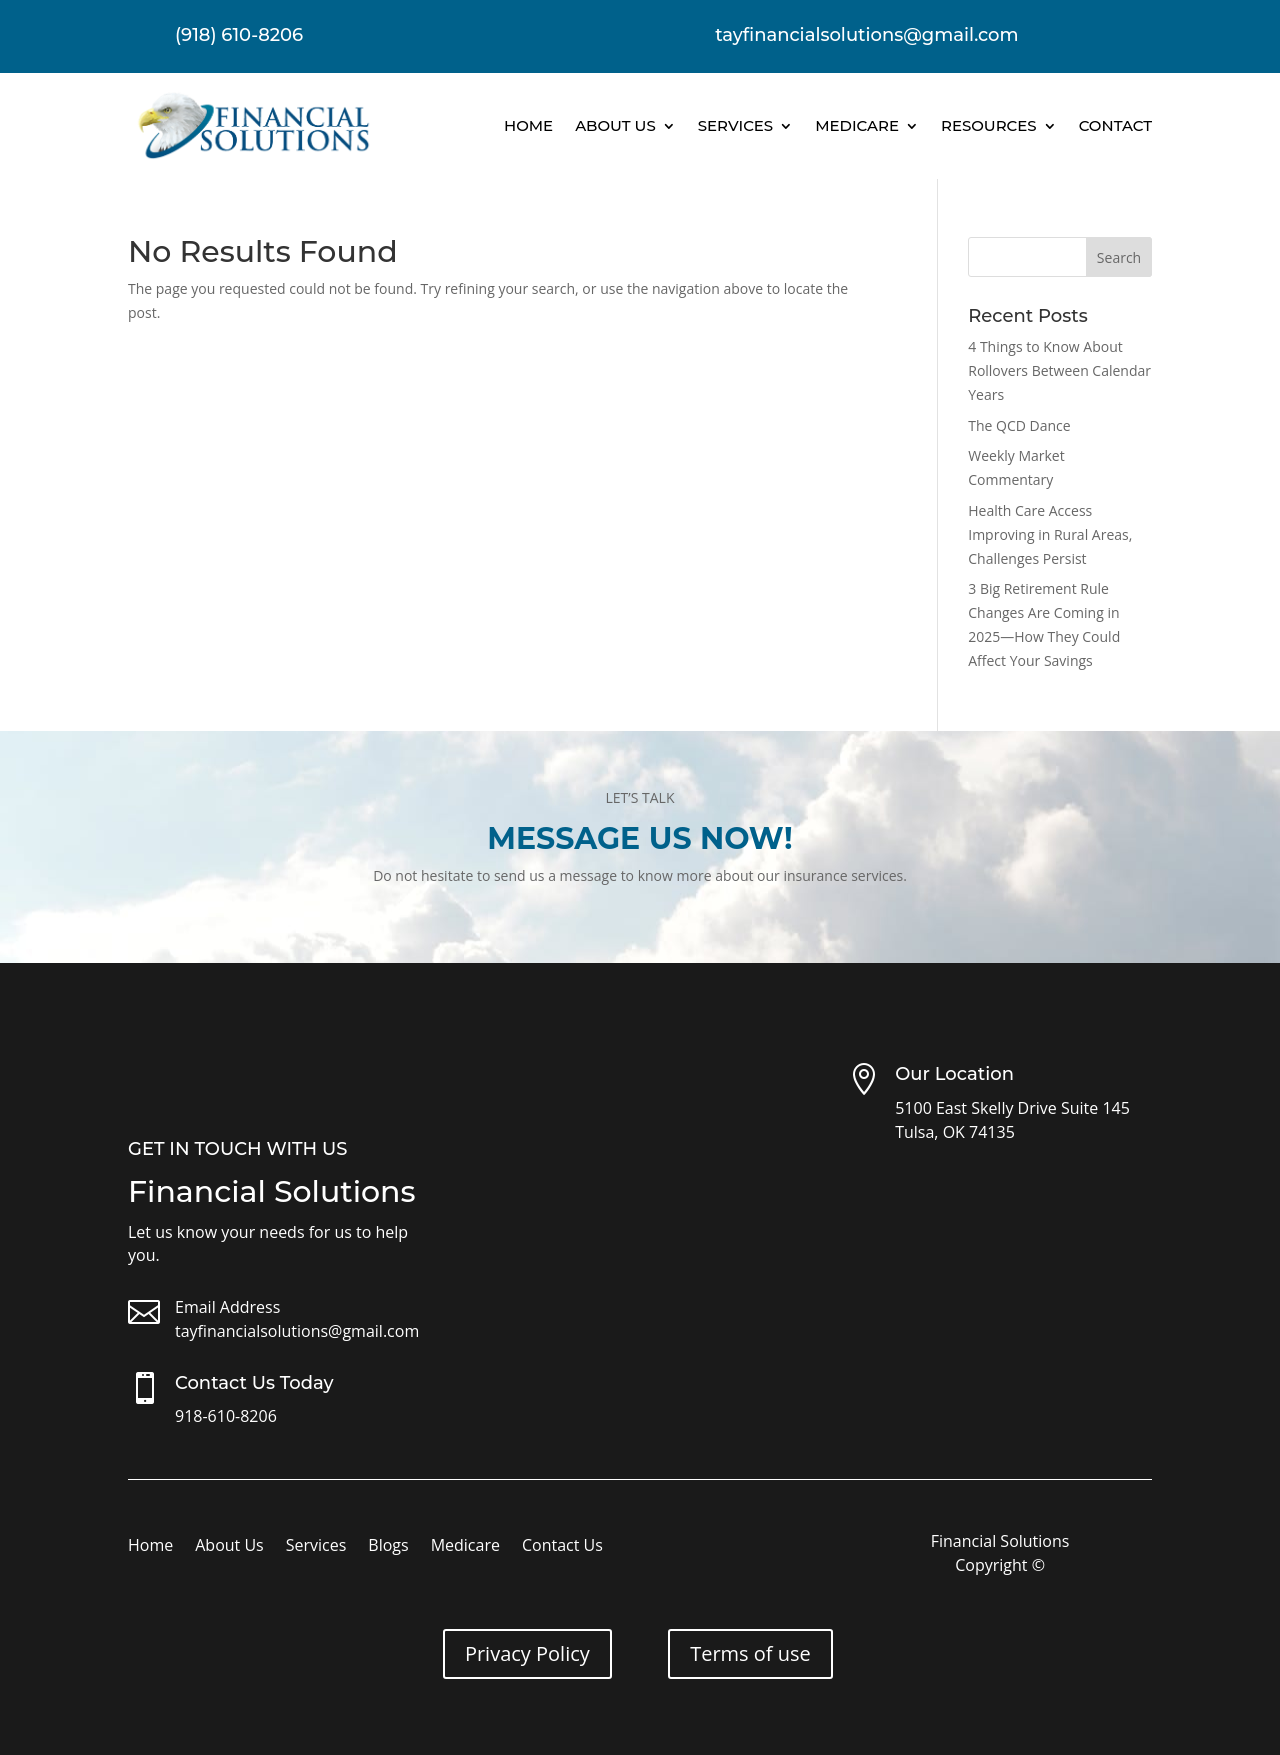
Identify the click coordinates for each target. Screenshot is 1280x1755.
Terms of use (750, 1653)
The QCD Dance (1019, 425)
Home (528, 125)
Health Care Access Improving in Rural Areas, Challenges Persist (1050, 534)
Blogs (388, 1547)
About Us (615, 125)
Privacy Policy (527, 1653)
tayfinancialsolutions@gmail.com (297, 1331)
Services (735, 125)
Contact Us (562, 1547)
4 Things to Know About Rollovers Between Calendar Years (1059, 370)
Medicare (857, 125)
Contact (1115, 125)
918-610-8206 (226, 1416)
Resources (989, 125)
